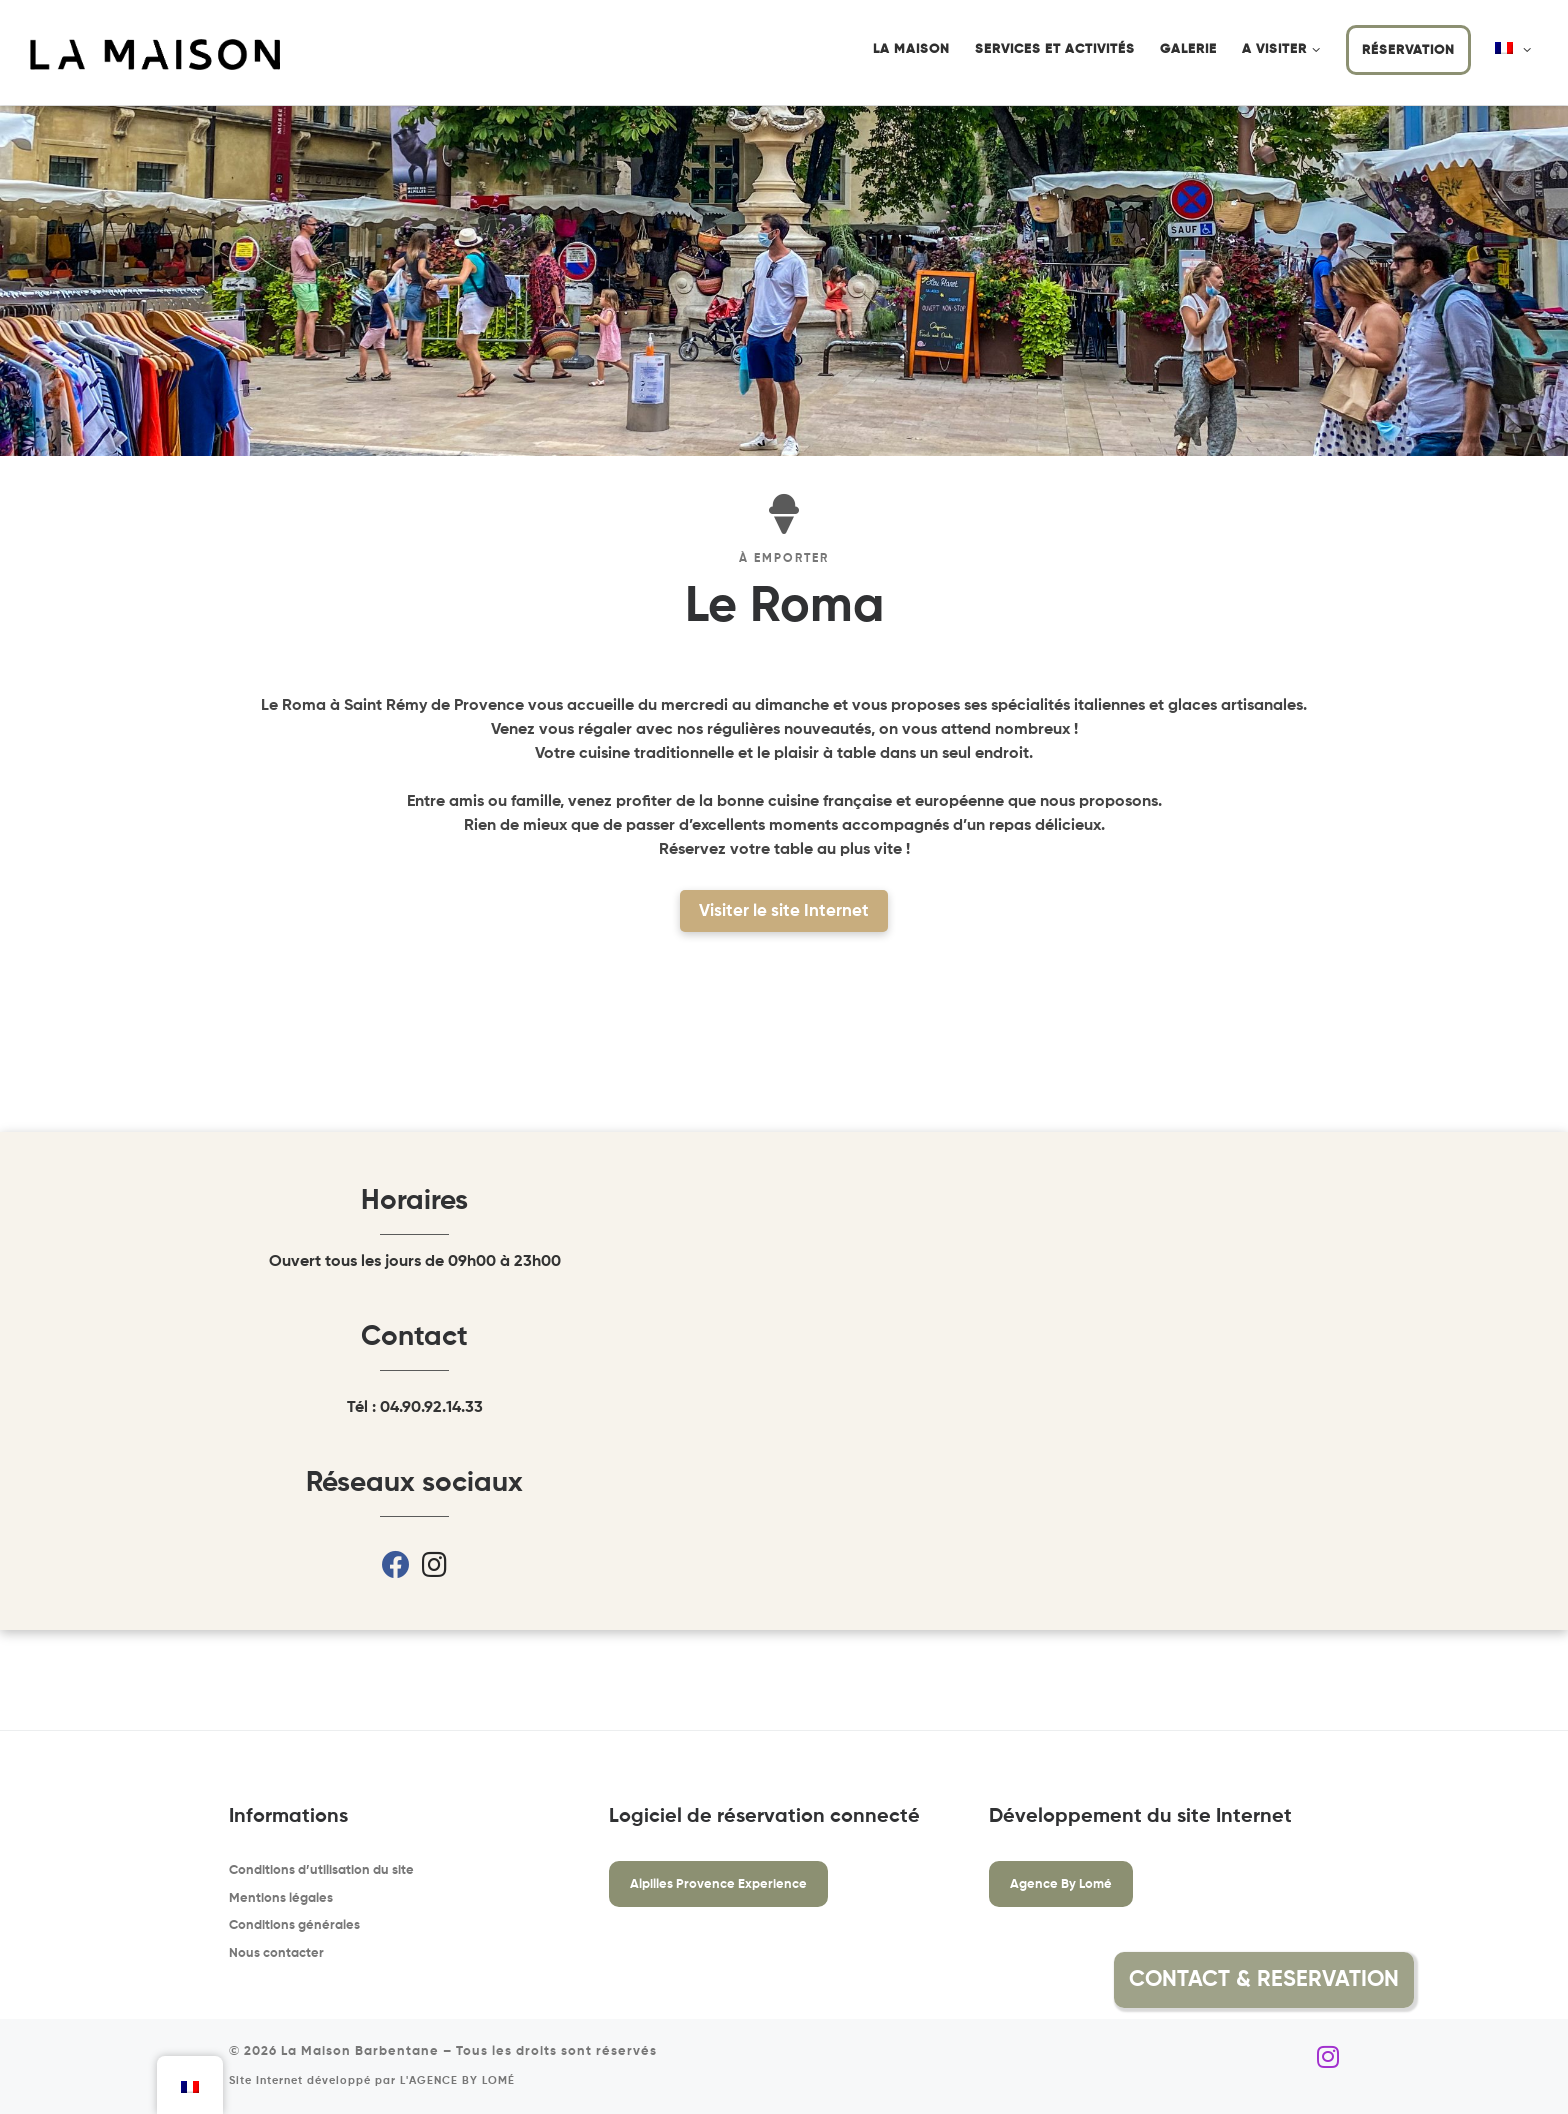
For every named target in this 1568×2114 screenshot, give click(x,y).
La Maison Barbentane (360, 2051)
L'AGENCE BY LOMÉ (457, 2081)
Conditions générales (294, 1925)
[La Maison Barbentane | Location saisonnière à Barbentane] (155, 54)
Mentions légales (281, 1898)
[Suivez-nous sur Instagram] (1328, 2058)
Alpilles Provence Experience (718, 1884)
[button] (1462, 1980)
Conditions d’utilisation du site (321, 1870)
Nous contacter (276, 1953)
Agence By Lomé (1061, 1884)
